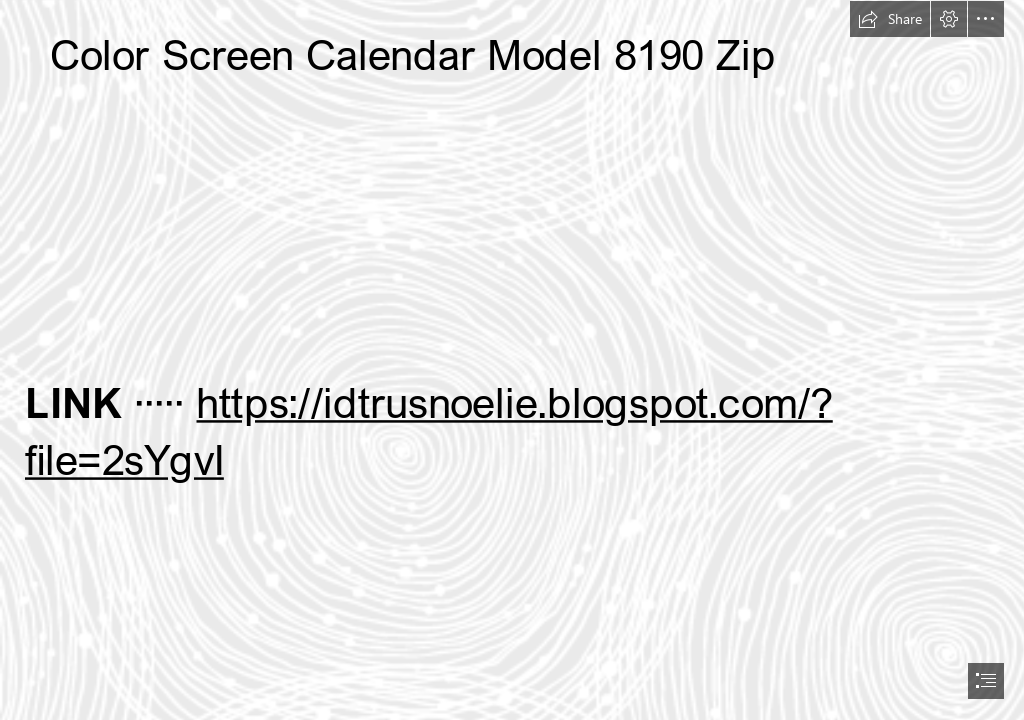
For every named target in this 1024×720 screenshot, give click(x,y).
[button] (890, 19)
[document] (512, 360)
